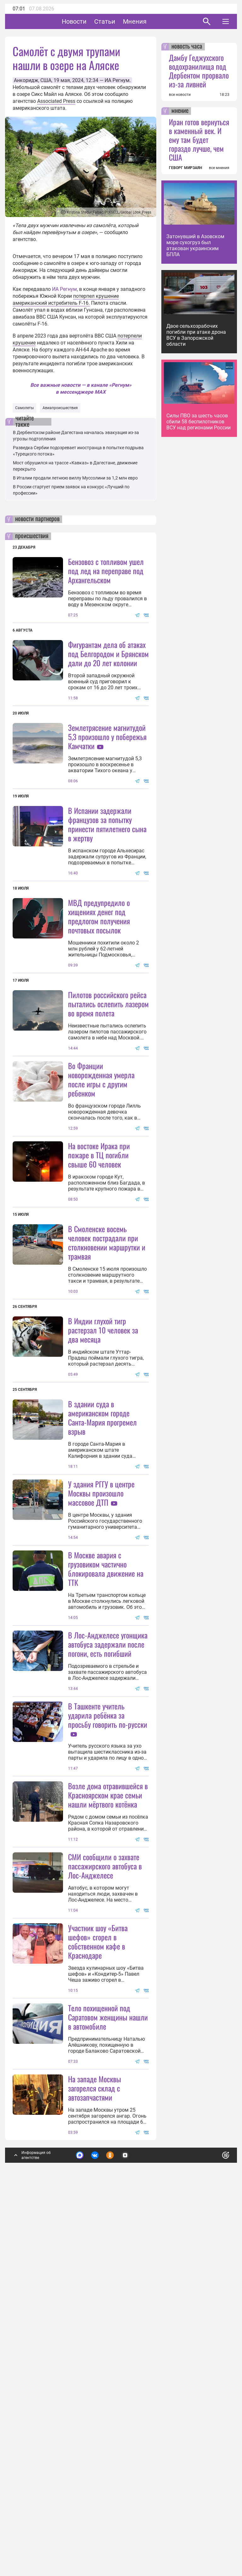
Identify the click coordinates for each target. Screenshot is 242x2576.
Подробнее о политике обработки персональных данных (129, 2530)
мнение (179, 111)
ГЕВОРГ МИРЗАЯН (185, 168)
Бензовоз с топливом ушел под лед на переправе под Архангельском (106, 570)
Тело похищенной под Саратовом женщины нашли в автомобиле (108, 2390)
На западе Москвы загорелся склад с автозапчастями (94, 2461)
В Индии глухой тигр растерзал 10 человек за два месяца (103, 1516)
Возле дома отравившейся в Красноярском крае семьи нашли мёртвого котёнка (108, 2105)
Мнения (154, 21)
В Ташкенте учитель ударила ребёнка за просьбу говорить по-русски (107, 1964)
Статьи (124, 21)
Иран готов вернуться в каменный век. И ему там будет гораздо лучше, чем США (199, 139)
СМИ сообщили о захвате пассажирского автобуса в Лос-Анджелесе (105, 2176)
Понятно (212, 2527)
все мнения (219, 168)
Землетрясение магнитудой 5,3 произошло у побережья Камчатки (107, 736)
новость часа (186, 46)
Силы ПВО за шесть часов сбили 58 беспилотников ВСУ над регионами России (198, 422)
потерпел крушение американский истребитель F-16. (66, 299)
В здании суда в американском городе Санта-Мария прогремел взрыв (102, 1604)
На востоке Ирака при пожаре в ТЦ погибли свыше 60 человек (99, 1279)
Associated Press (56, 101)
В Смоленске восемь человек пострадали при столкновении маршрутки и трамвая (106, 1366)
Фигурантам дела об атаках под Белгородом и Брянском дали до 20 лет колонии (108, 653)
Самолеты (24, 408)
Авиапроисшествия (60, 408)
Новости (93, 21)
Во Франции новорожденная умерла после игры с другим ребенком (101, 1203)
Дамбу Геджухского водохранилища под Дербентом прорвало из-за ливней (199, 70)
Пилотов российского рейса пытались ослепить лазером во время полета (108, 1066)
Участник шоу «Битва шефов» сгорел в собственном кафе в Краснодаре (98, 2252)
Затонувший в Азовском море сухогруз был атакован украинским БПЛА (195, 245)
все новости (180, 94)
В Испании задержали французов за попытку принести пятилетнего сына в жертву (107, 886)
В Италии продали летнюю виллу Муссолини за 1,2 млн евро (75, 477)
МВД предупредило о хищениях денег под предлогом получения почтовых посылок (99, 978)
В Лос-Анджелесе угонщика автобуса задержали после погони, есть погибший (107, 1893)
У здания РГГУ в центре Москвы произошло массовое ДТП (101, 1679)
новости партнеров (37, 519)
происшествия (32, 536)
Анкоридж (26, 80)
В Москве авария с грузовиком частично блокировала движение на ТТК (105, 1817)
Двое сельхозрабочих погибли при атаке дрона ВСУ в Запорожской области (196, 335)
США (45, 80)
